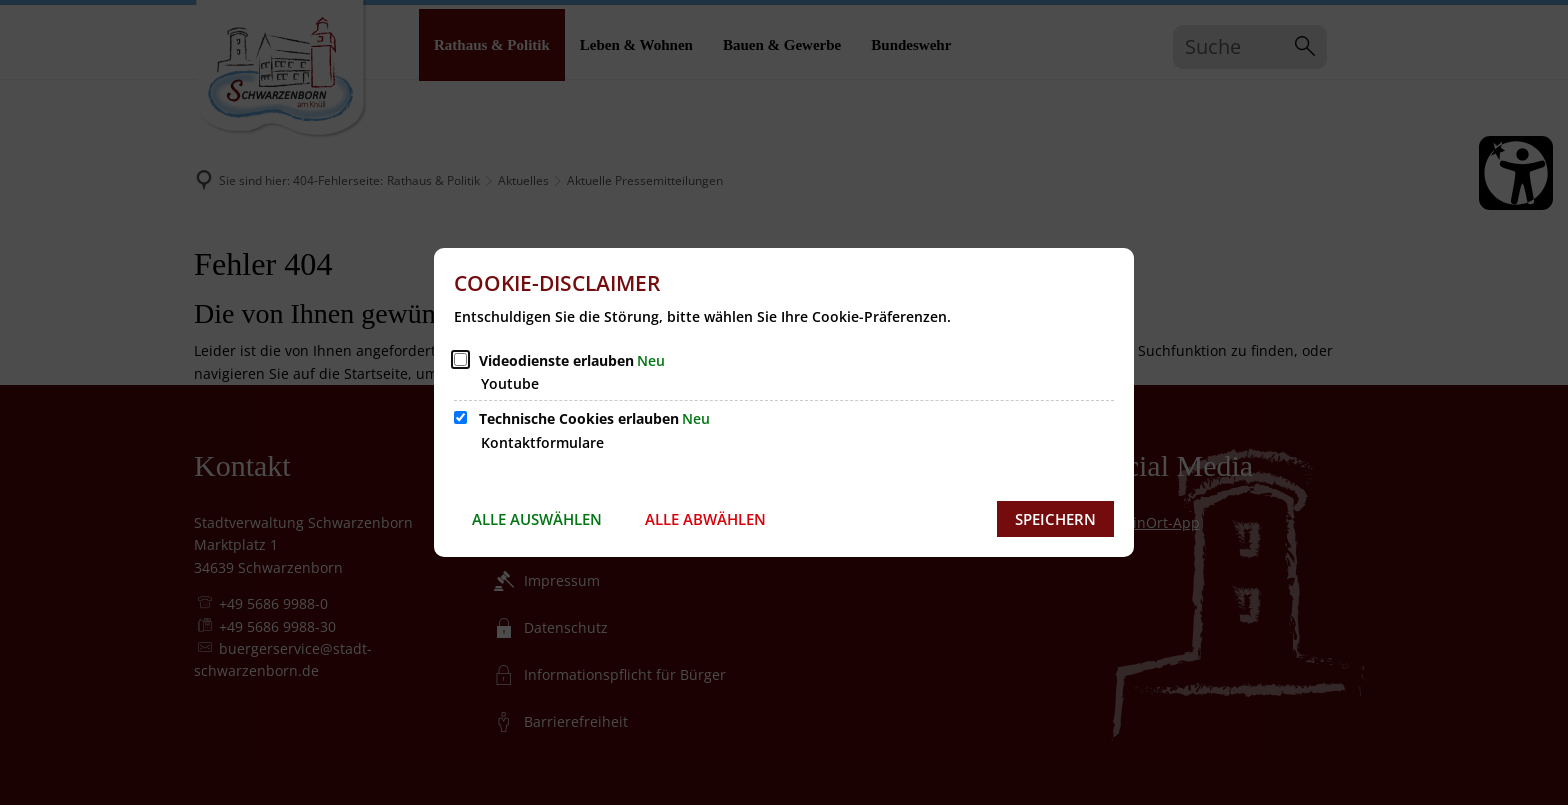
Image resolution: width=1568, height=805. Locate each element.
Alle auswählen (537, 519)
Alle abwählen (705, 519)
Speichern (1055, 519)
